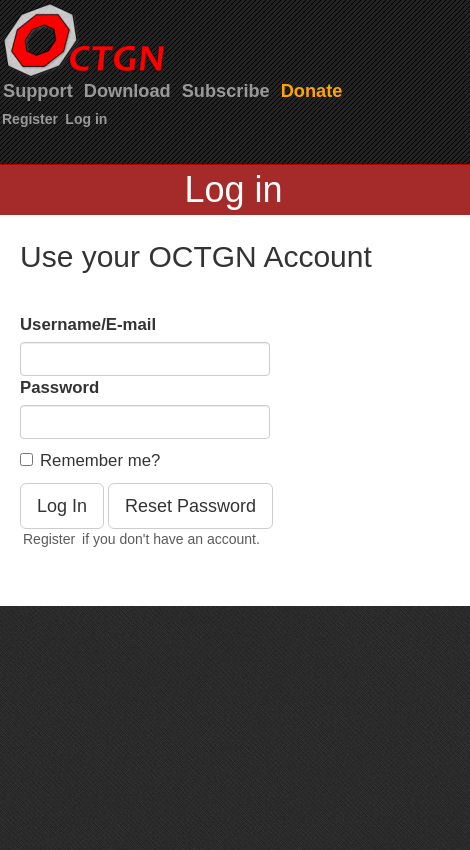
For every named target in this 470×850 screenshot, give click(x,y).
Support (38, 91)
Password (59, 387)
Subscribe (226, 91)
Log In (62, 506)
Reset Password (190, 506)
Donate (312, 91)
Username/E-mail (88, 324)
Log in (86, 119)
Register (30, 119)
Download (127, 91)
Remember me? (90, 460)
